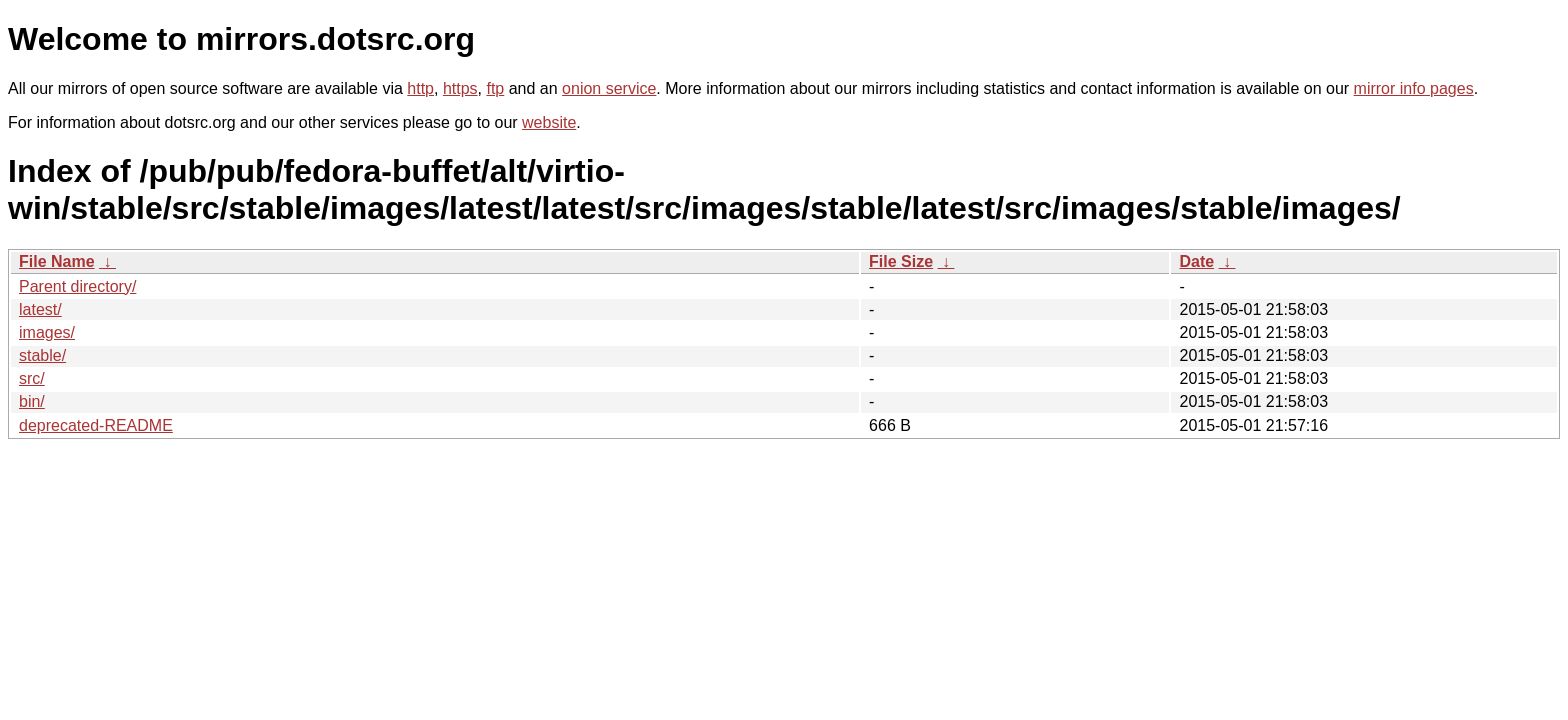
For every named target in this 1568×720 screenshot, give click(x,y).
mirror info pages (1414, 88)
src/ (32, 378)
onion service (609, 88)
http (420, 88)
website (549, 122)
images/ (47, 332)
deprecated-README (96, 425)
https (460, 88)
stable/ (42, 355)
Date (1196, 261)
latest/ (40, 309)
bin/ (32, 401)
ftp (495, 88)
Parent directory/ (77, 286)
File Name (57, 261)
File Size (901, 261)
